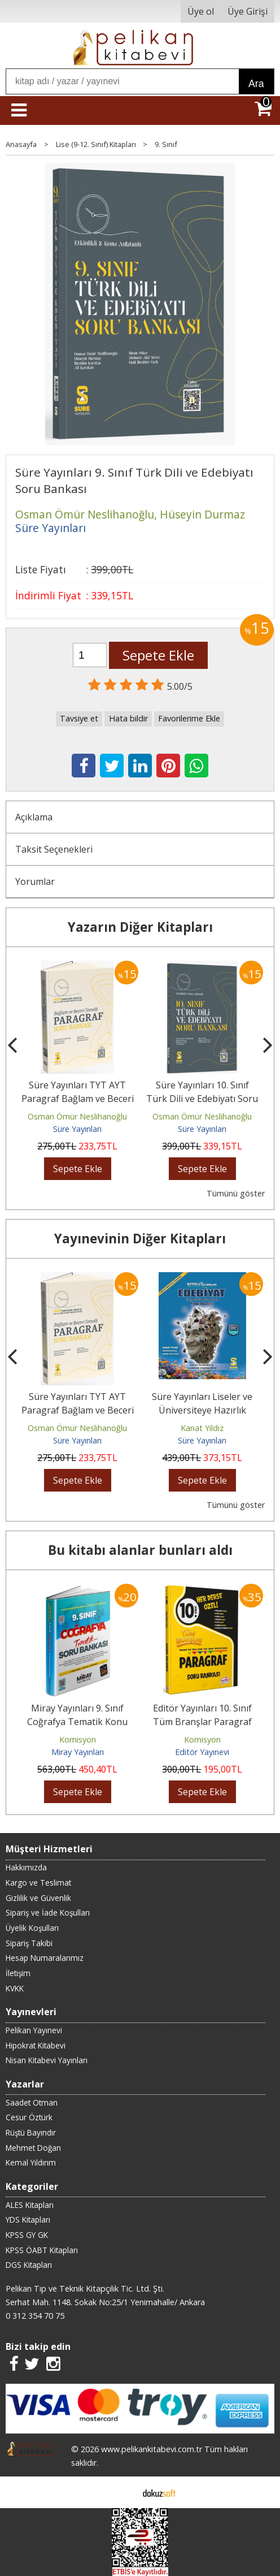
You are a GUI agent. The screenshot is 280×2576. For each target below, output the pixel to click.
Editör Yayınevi (202, 1752)
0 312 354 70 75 (35, 2315)
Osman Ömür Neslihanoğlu (77, 1116)
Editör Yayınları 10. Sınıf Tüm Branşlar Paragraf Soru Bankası (202, 1721)
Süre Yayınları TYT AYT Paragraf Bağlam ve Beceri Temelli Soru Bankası (77, 1098)
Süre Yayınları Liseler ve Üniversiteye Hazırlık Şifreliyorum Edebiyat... (202, 1410)
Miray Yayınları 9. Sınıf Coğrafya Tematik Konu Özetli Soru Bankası (77, 1721)
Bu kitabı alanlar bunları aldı (140, 1550)
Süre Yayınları (77, 1128)
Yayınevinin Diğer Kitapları (140, 1238)
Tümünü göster (236, 1193)
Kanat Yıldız (202, 1428)
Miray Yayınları (77, 1752)
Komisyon (77, 1739)
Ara (256, 83)
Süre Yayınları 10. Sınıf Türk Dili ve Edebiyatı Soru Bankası (202, 1098)
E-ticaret (122, 2492)
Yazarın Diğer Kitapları (140, 927)
